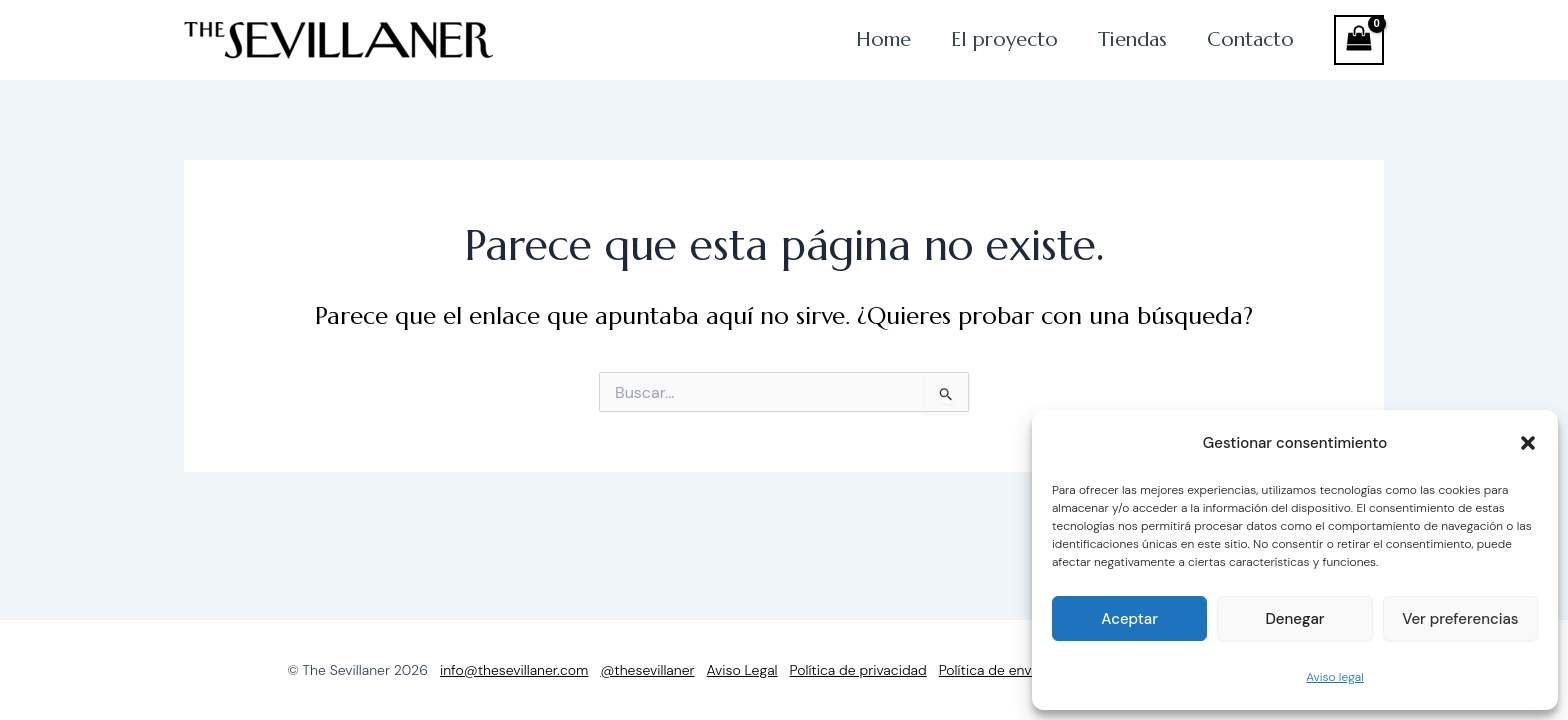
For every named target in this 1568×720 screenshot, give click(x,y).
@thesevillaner (647, 670)
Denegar (1294, 619)
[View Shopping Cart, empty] (1359, 50)
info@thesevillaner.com (514, 670)
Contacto (1238, 50)
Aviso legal (1334, 677)
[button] (1528, 443)
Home (802, 50)
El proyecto (945, 50)
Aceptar (1129, 619)
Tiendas (1097, 50)
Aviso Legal (742, 670)
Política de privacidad (858, 670)
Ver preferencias (1460, 619)
